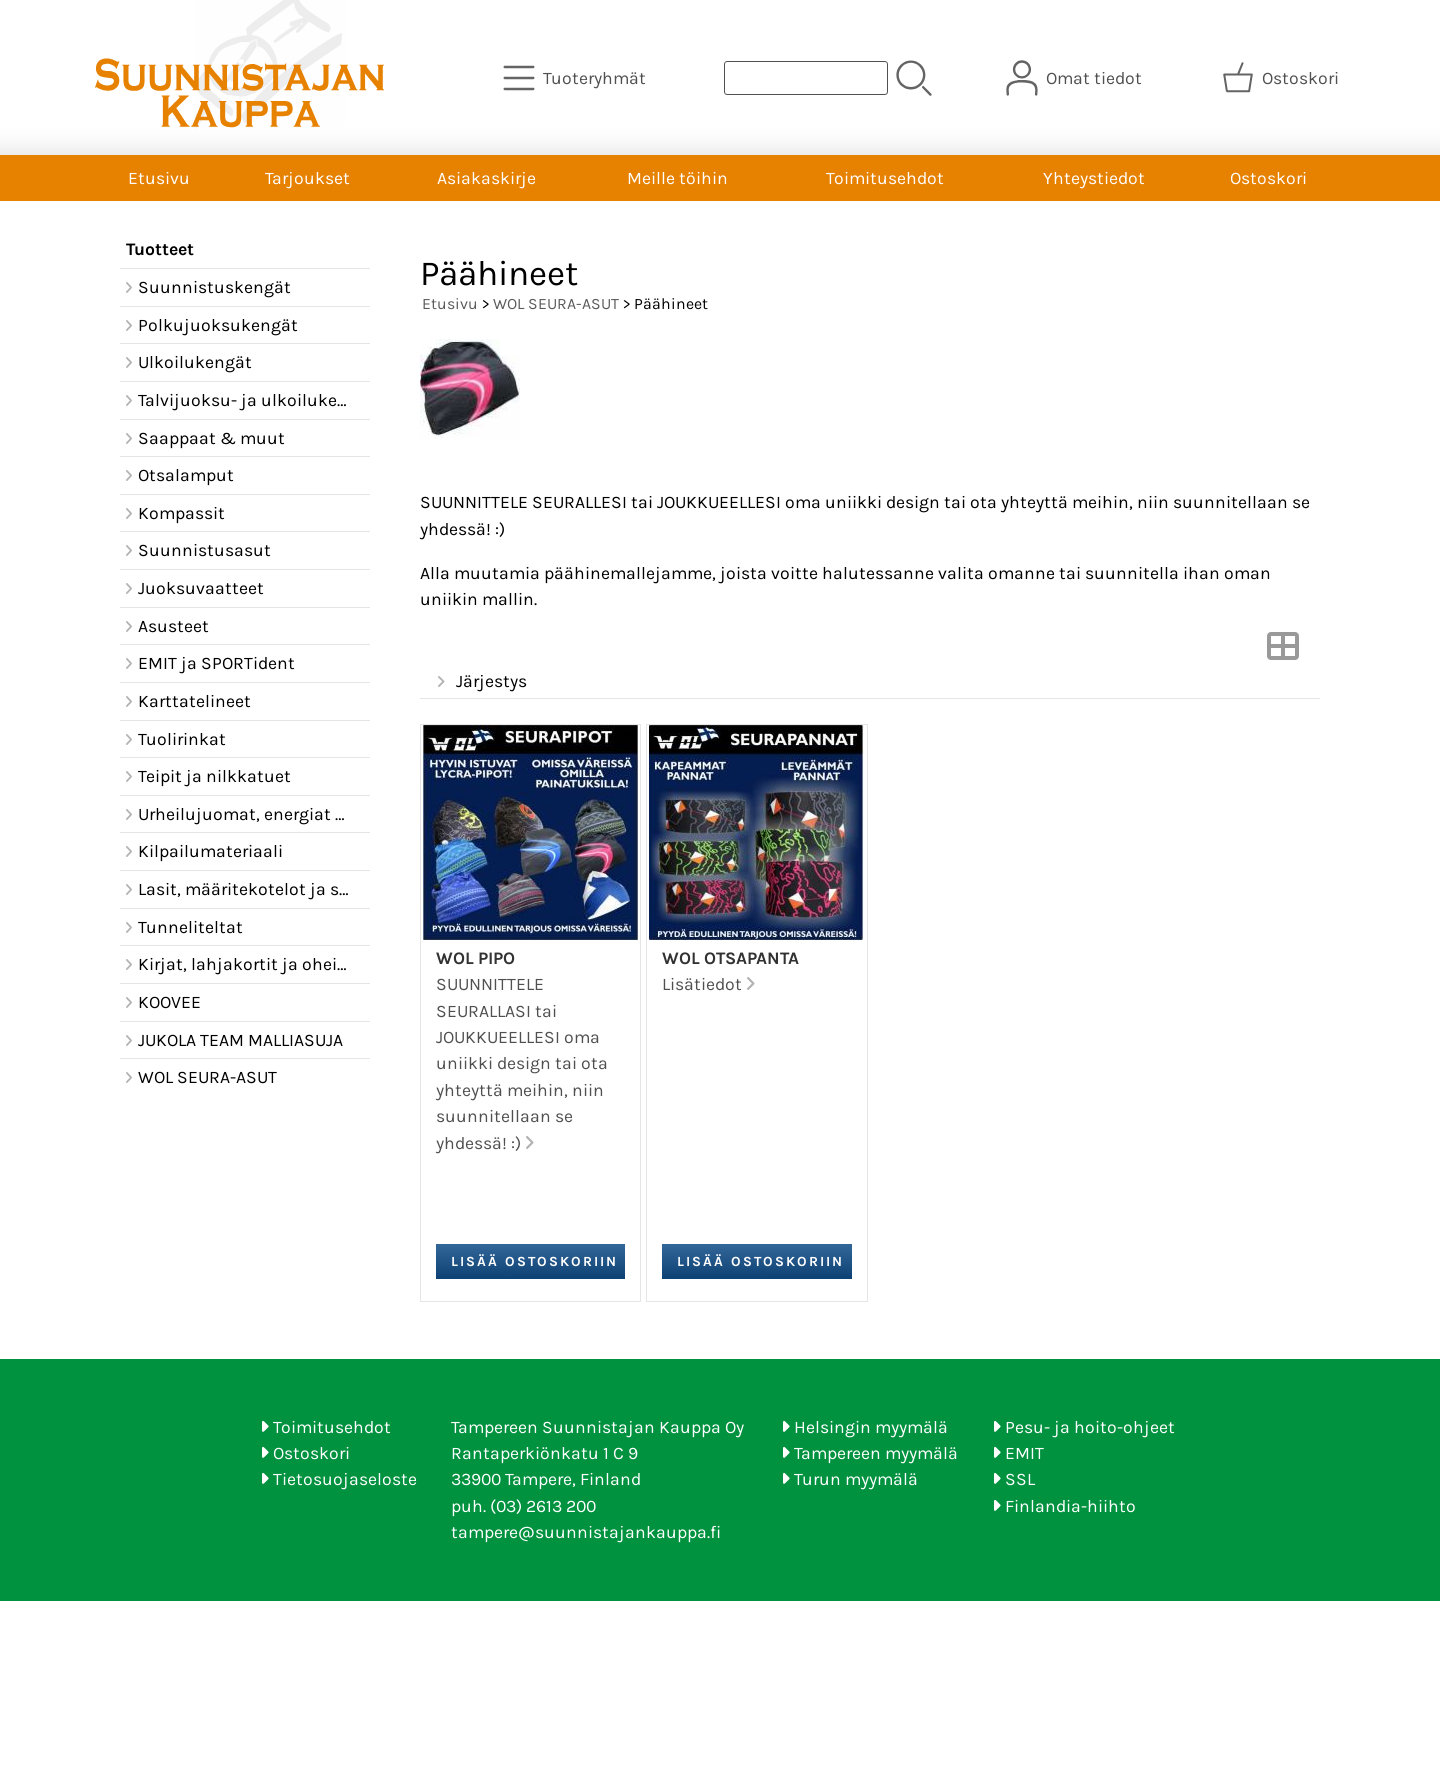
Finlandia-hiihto (1070, 1506)
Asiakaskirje (486, 178)
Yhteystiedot (1094, 178)
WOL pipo (475, 958)
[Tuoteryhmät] (576, 78)
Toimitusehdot (885, 178)
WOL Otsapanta (730, 958)
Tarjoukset (307, 178)
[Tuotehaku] (806, 78)
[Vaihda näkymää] (1283, 652)
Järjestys (479, 682)
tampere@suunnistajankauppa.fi (586, 1532)
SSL (1020, 1479)
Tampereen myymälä (876, 1453)
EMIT (1024, 1453)
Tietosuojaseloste (345, 1479)
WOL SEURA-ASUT (556, 303)
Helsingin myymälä (871, 1427)
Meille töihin (677, 178)
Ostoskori (1268, 178)
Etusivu (159, 178)
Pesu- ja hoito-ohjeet (1090, 1427)
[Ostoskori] (1282, 78)
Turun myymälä (856, 1479)
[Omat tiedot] (1076, 78)
